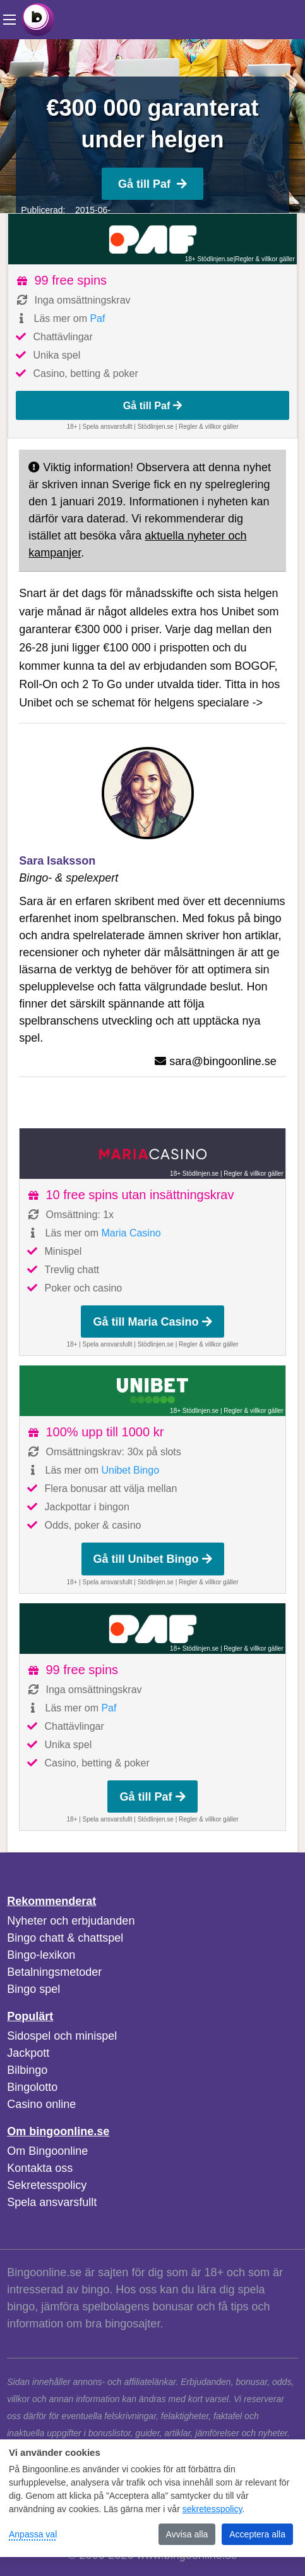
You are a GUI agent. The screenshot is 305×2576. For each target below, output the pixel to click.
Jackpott (28, 2053)
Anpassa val (33, 2534)
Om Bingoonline (47, 2151)
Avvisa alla (187, 2534)
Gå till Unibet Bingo (152, 1559)
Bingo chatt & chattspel (65, 1938)
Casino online (41, 2104)
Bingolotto (32, 2087)
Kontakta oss (40, 2168)
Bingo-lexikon (41, 1955)
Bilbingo (27, 2070)
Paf (97, 318)
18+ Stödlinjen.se (209, 259)
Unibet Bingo (130, 1470)
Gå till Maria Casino (152, 1322)
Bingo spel (33, 1989)
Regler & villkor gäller (264, 259)
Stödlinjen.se (156, 426)
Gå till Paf (152, 184)
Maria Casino (130, 1233)
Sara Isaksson (57, 860)
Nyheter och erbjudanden (71, 1920)
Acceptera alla (257, 2534)
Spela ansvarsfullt (52, 2202)
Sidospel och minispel (62, 2036)
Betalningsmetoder (54, 1972)
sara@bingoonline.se (222, 1061)
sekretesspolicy (212, 2509)
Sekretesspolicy (47, 2185)
